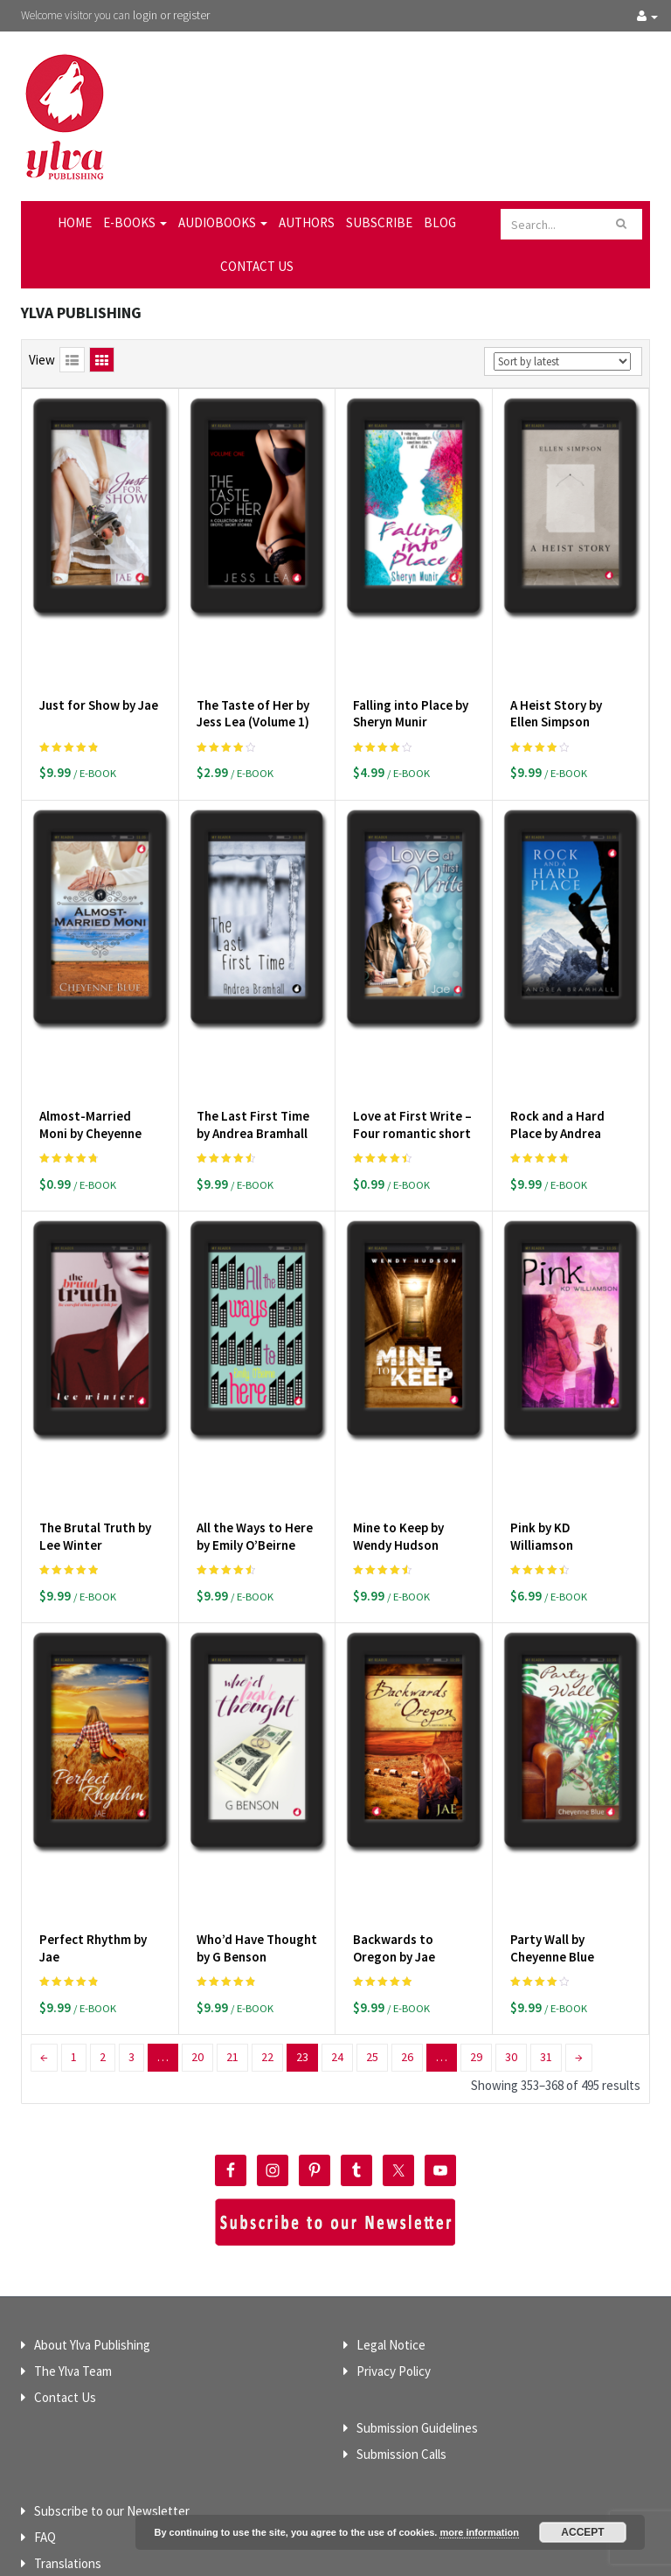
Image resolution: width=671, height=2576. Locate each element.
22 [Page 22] (267, 1936)
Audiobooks (222, 222)
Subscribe (379, 222)
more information (478, 2532)
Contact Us (257, 266)
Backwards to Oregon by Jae (394, 1827)
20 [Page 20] (197, 1936)
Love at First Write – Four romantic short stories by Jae (412, 1072)
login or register (171, 15)
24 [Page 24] (337, 1936)
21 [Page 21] (232, 1936)
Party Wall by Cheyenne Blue (552, 1827)
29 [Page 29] (476, 1936)
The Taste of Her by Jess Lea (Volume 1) (253, 683)
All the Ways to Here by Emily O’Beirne (255, 1446)
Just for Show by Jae (98, 674)
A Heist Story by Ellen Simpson (556, 683)
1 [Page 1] (74, 1936)
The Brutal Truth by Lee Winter (95, 1446)
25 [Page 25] (372, 1936)
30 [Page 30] (511, 1936)
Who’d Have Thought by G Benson (257, 1827)
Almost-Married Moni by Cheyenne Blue (90, 1072)
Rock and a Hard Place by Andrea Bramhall (557, 1072)
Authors (307, 222)
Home (75, 222)
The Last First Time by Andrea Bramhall (253, 1064)
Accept (582, 2532)
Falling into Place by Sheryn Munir (410, 683)
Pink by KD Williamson (541, 1446)
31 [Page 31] (546, 1936)
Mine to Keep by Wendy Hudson (398, 1446)
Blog (440, 222)
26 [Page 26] (407, 1936)
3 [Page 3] (131, 1936)
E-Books (135, 222)
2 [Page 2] (103, 1936)
